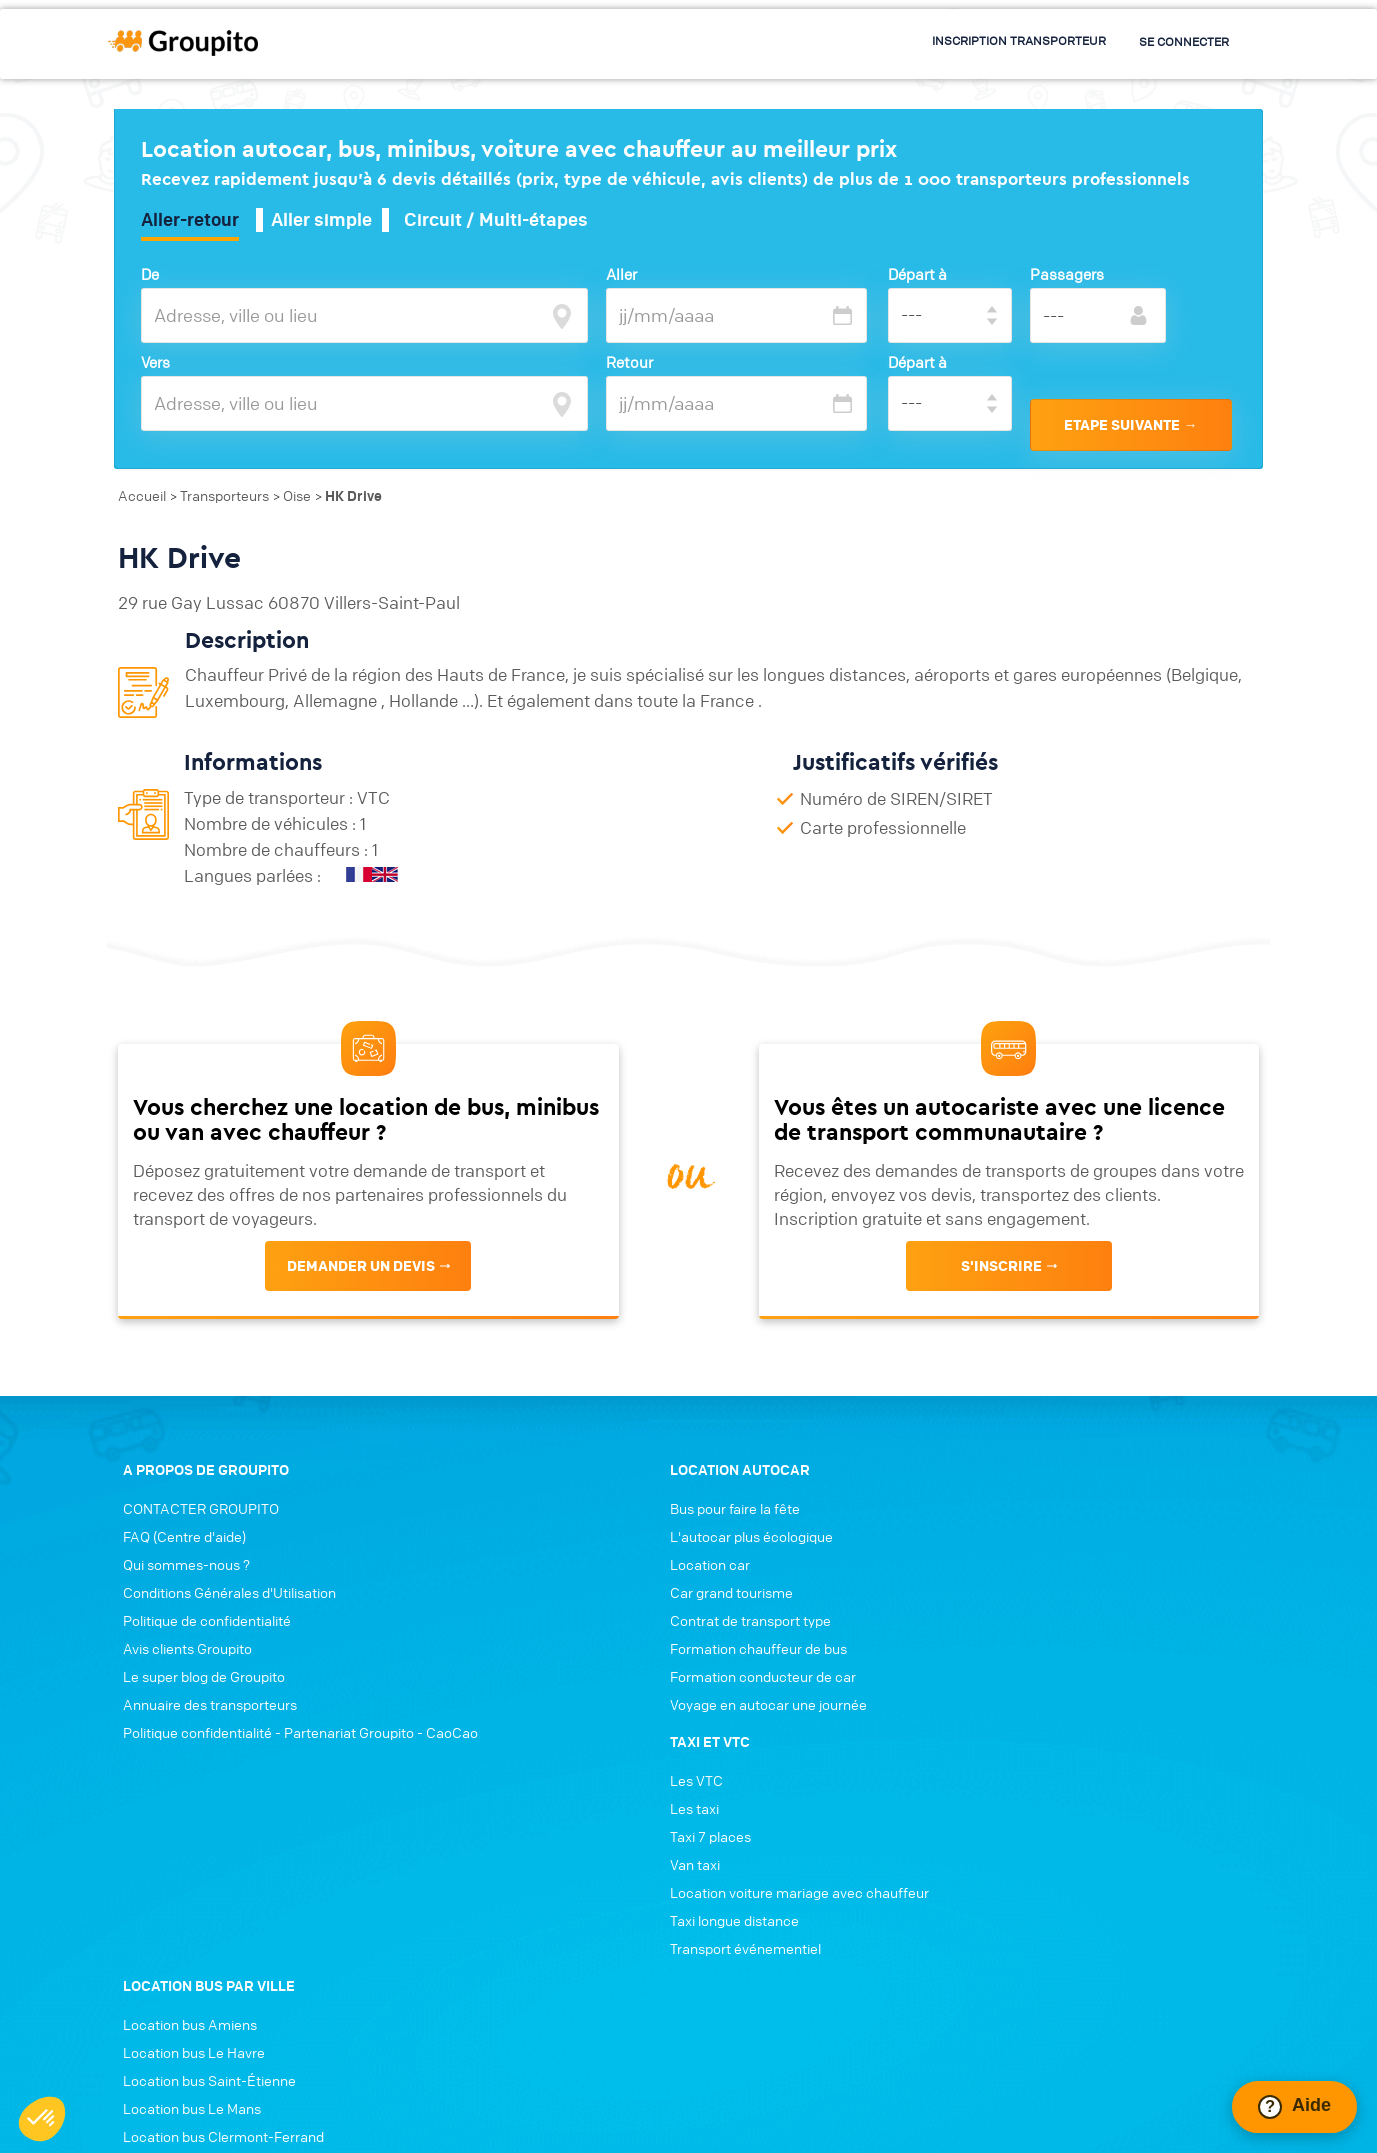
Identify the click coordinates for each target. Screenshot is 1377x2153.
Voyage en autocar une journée (507, 1756)
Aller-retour (197, 221)
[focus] (559, 315)
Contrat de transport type (489, 1672)
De (157, 275)
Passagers (1070, 275)
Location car (449, 1616)
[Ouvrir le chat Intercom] (1294, 2107)
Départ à (920, 275)
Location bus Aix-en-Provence (1094, 1812)
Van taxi (729, 1644)
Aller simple (328, 221)
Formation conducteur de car (502, 1728)
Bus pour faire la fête (474, 1560)
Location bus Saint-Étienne (1084, 1616)
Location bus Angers (1063, 1700)
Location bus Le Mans (1067, 1644)
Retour (634, 363)
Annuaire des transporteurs (201, 1756)
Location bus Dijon (1056, 1868)
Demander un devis (359, 1299)
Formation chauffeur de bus (497, 1700)
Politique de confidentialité (198, 1672)
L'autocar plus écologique (490, 1588)
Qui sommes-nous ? (177, 1616)
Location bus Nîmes (1061, 1784)
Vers (162, 363)
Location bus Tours (1058, 1840)
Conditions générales (485, 2100)
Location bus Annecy (1065, 1756)
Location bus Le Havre (1069, 1588)
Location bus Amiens (1065, 1560)
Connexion (601, 2100)
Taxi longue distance (768, 1700)
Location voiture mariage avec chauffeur (833, 1672)
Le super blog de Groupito (195, 1728)
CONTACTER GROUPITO (192, 1560)
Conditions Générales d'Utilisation (220, 1644)
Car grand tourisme (470, 1644)
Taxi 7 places (744, 1616)
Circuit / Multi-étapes (503, 221)
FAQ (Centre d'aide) (175, 1588)
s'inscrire (1003, 1299)
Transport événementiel (779, 1728)
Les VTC (730, 1560)
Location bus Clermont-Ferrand (1098, 1672)
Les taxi (728, 1588)
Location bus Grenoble (1069, 1728)
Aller (626, 275)
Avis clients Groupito (178, 1700)
